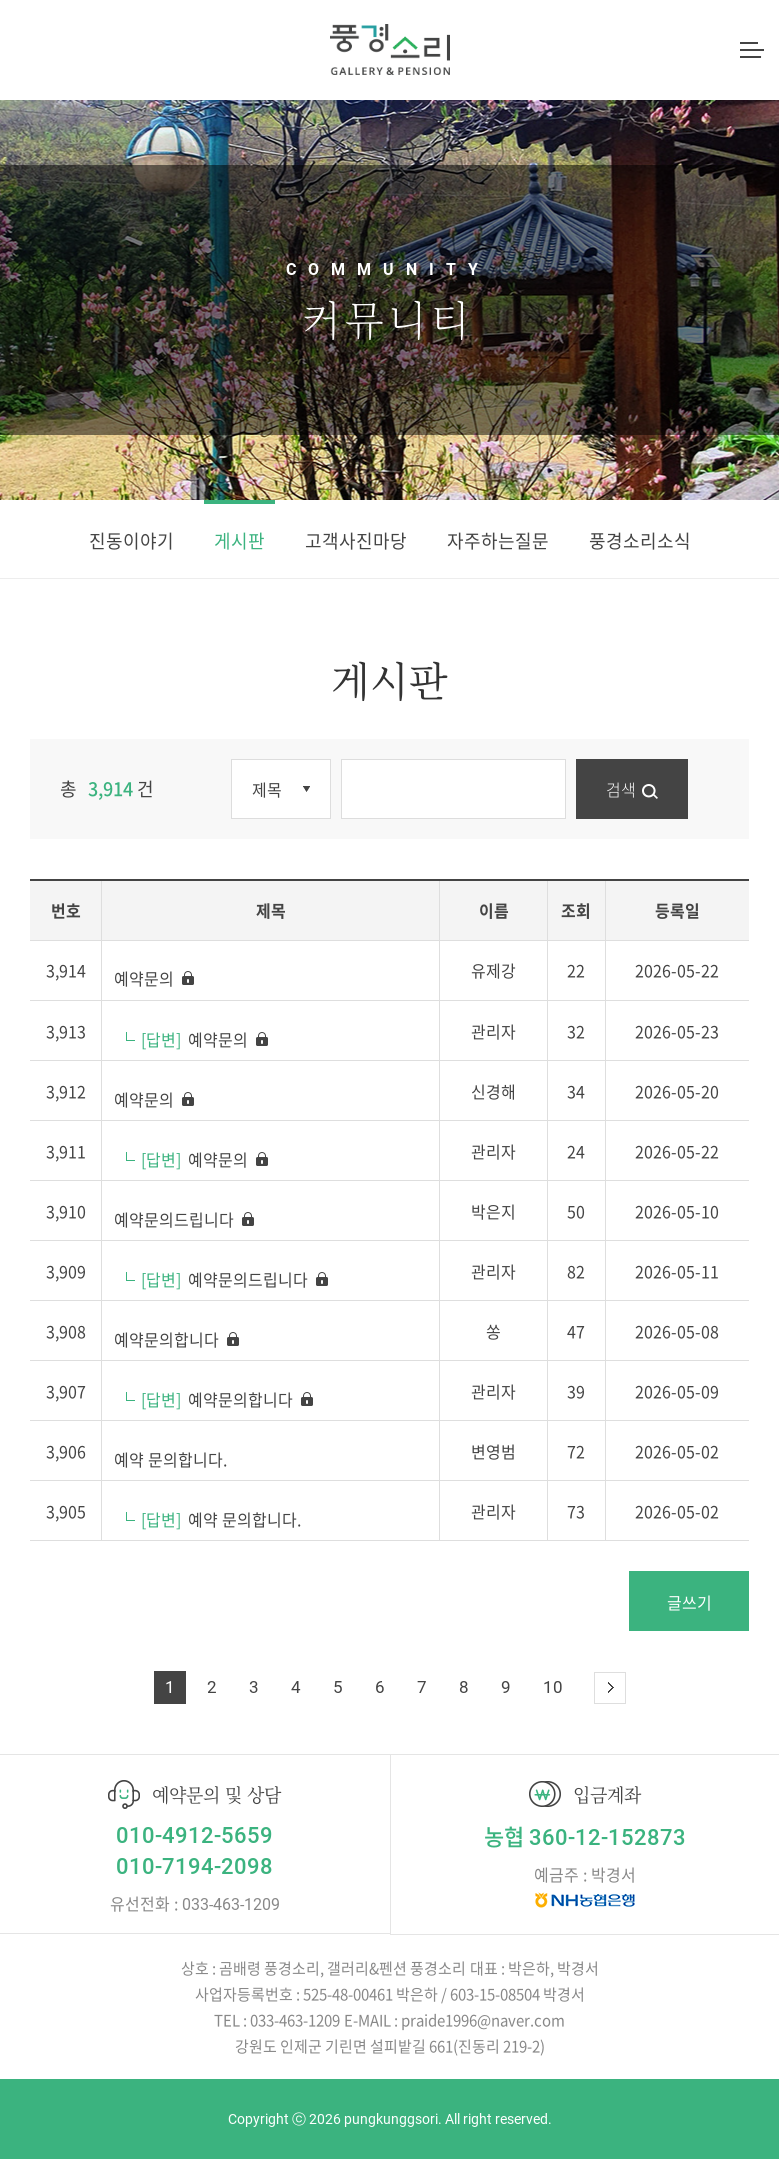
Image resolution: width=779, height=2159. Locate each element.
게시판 (239, 540)
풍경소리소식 (640, 540)
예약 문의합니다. (170, 1459)
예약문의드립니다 (185, 1219)
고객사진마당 (356, 540)
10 (553, 1687)
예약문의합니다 (178, 1339)
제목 (267, 789)
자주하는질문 (498, 540)
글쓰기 (689, 1602)
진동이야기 (131, 540)
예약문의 (155, 978)
